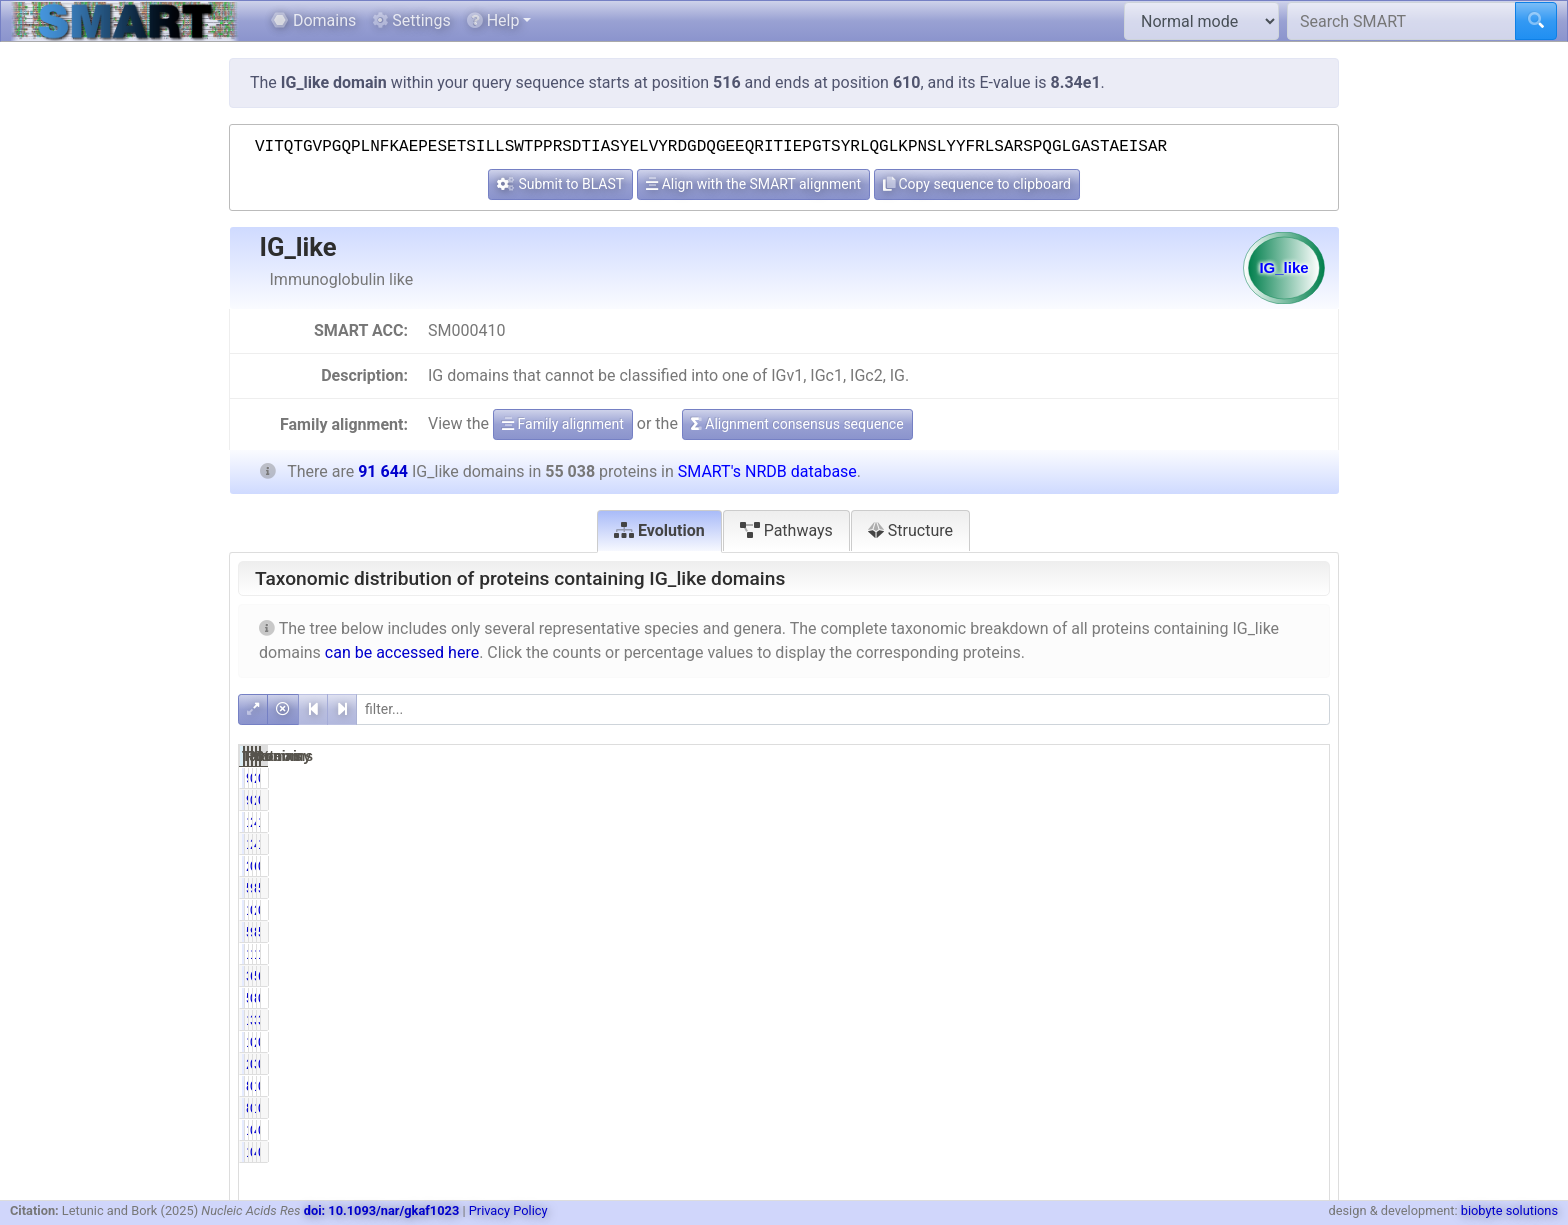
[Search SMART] (1401, 21)
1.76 (1303, 822)
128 (1227, 1086)
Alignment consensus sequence (797, 424)
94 (1078, 778)
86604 (1220, 932)
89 (1078, 1086)
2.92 (1148, 822)
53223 (1066, 932)
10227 (1066, 954)
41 (1232, 1130)
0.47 (1148, 866)
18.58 (1145, 954)
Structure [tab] (910, 530)
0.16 (1148, 1086)
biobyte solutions (1509, 1210)
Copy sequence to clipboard (977, 184)
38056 (1066, 976)
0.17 (1148, 778)
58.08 (1299, 888)
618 (1227, 866)
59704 (1220, 976)
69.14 (1145, 976)
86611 (1220, 888)
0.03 (1148, 1130)
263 (1227, 778)
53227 (1066, 888)
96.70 (1145, 932)
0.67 (1303, 866)
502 (1073, 998)
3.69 (1303, 1020)
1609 (1069, 822)
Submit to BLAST (560, 184)
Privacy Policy (508, 1210)
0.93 (1303, 998)
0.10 (1303, 778)
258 (1073, 866)
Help (493, 20)
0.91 (1148, 998)
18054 (1220, 954)
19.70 (1299, 954)
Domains (313, 20)
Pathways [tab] (786, 530)
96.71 (1145, 888)
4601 (1224, 822)
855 (1227, 998)
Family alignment (563, 424)
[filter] (843, 709)
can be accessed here (402, 652)
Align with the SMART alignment (753, 184)
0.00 (1148, 910)
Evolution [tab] (659, 530)
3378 (1224, 1020)
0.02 (1303, 1130)
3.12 (1148, 1020)
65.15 (1299, 976)
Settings (411, 20)
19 (1078, 1130)
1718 (1069, 1020)
